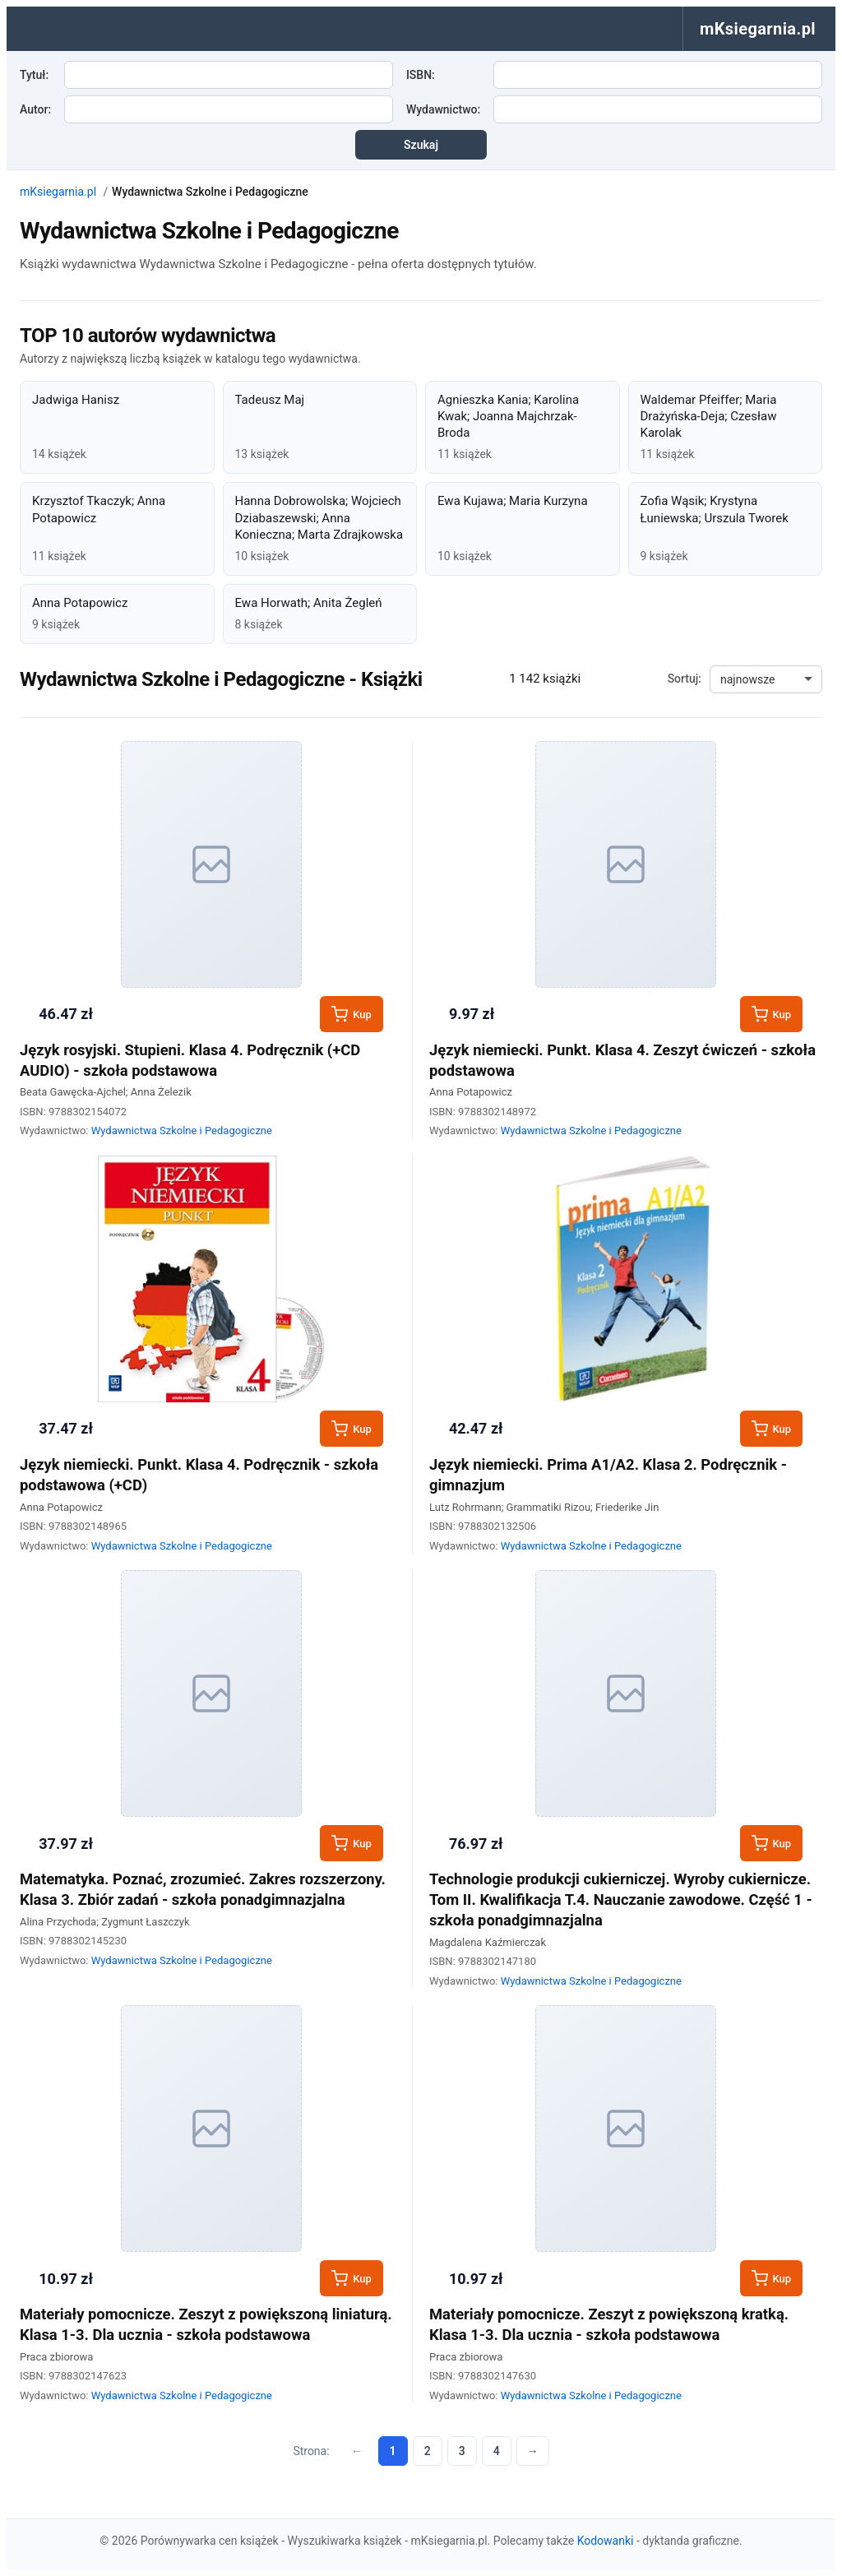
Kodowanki (605, 2540)
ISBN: (420, 74)
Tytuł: (34, 74)
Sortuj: (684, 678)
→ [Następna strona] (533, 2451)
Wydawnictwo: (443, 109)
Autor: (35, 109)
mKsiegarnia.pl (58, 191)
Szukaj (421, 144)
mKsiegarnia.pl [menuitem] (758, 29)
